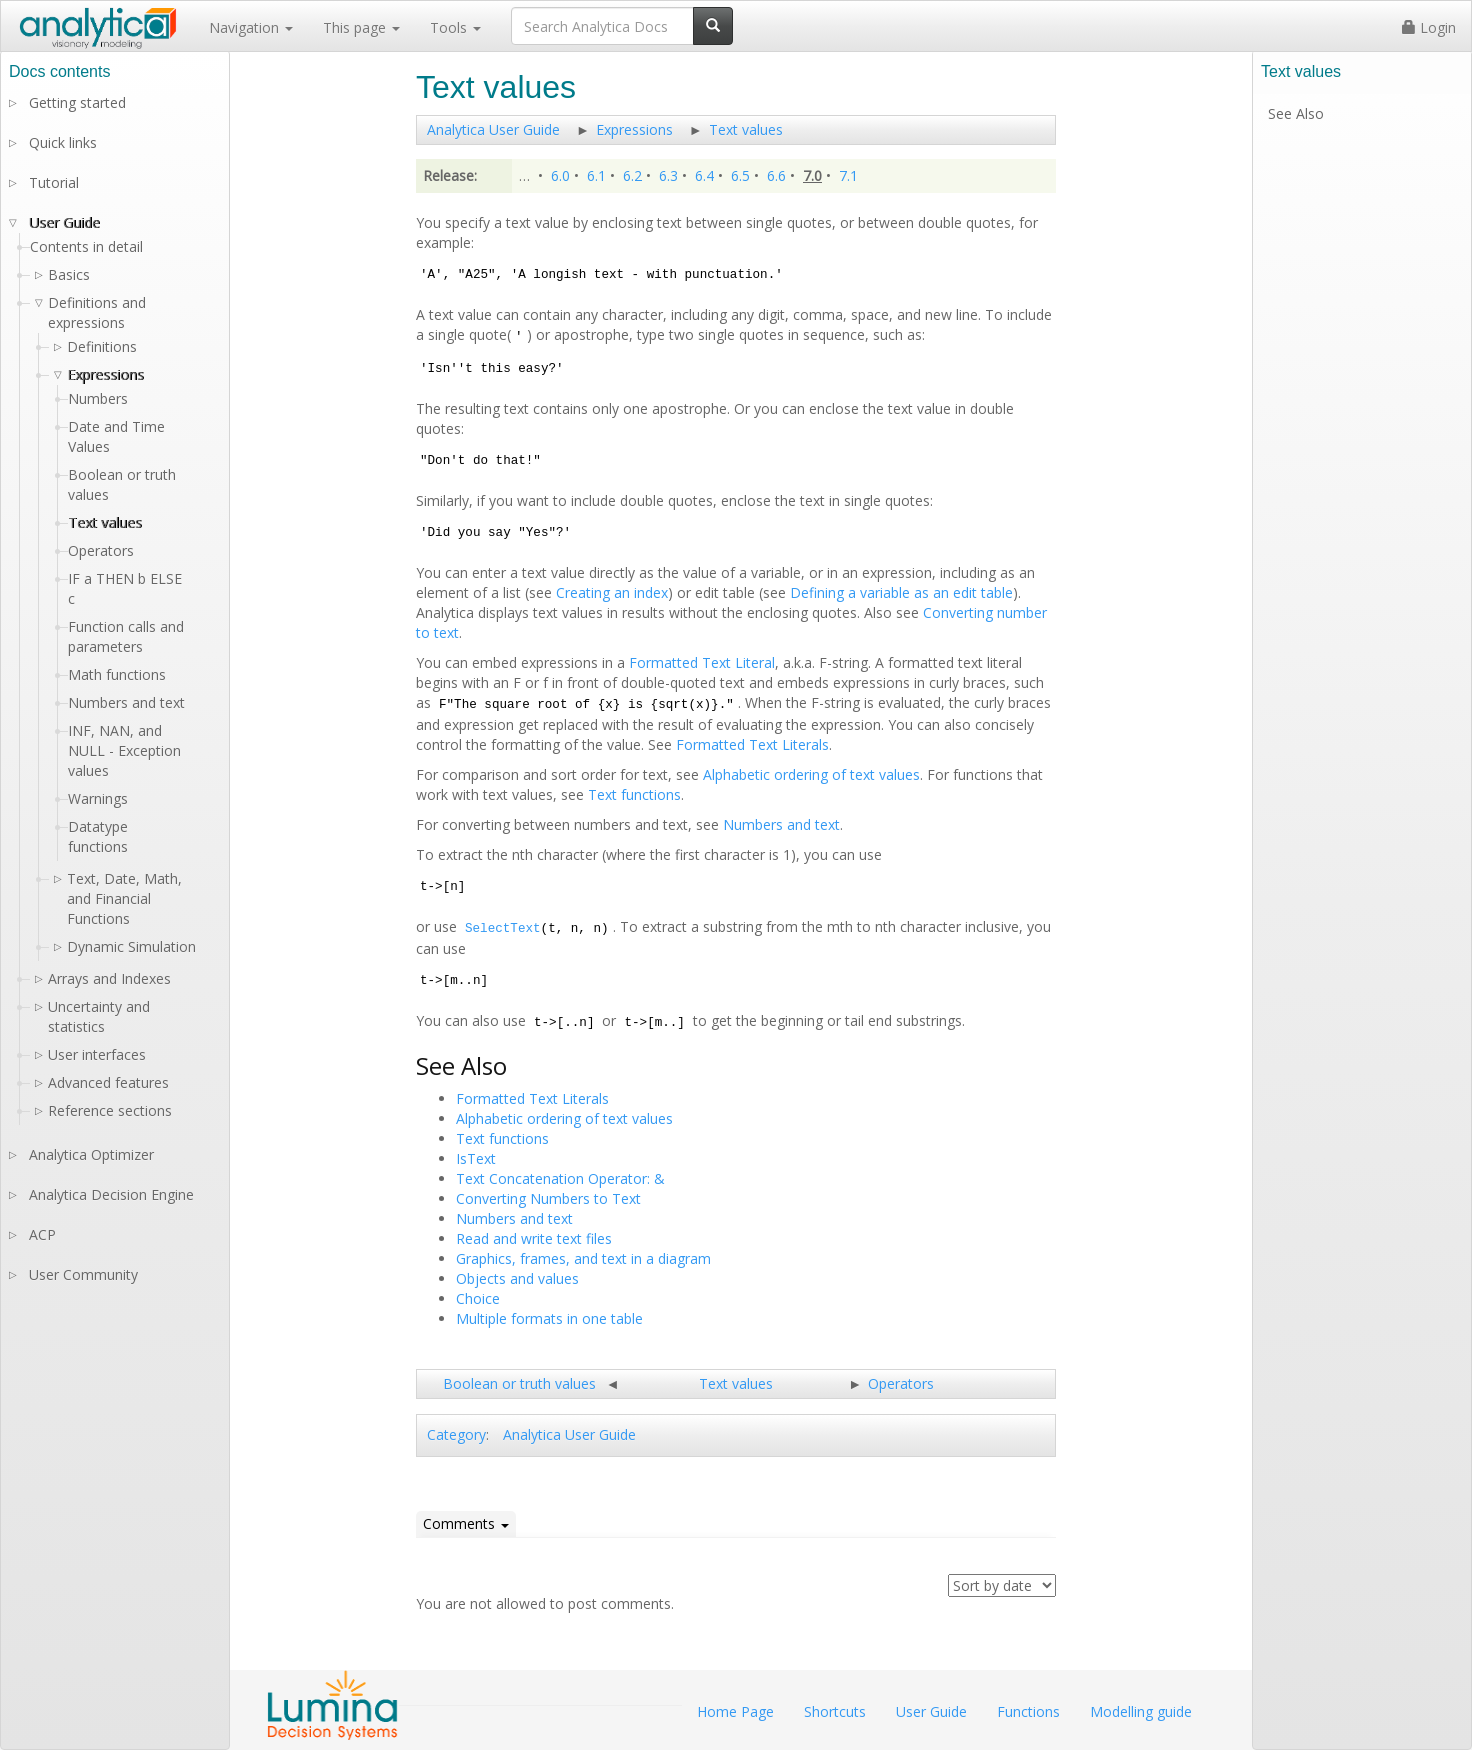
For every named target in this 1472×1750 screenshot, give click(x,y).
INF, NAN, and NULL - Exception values (124, 750)
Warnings (98, 798)
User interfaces (97, 1054)
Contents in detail (86, 246)
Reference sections (110, 1110)
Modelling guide (1141, 1711)
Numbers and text (781, 824)
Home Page (735, 1711)
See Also (1296, 113)
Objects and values (517, 1278)
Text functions (634, 794)
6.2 (632, 175)
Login (1429, 27)
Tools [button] (455, 27)
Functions (1028, 1711)
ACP (42, 1234)
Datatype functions (98, 836)
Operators (901, 1383)
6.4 (704, 175)
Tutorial (54, 182)
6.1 (596, 175)
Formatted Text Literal (702, 662)
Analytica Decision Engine (111, 1194)
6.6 (776, 175)
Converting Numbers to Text (548, 1198)
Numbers (98, 398)
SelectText (503, 929)
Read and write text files (534, 1238)
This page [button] (361, 27)
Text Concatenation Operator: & (560, 1178)
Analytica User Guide (493, 129)
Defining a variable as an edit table (901, 592)
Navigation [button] (251, 27)
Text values (746, 129)
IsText (476, 1158)
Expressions (634, 129)
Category (456, 1434)
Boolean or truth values (519, 1383)
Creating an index (612, 592)
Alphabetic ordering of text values (811, 774)
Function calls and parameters (126, 636)
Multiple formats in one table (549, 1318)
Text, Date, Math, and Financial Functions (124, 898)
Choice (478, 1298)
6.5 (740, 175)
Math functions (117, 674)
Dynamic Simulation (131, 946)
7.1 (848, 175)
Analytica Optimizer (91, 1154)
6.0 (560, 175)
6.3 (668, 175)
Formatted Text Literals (752, 744)
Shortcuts (835, 1711)
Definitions (102, 346)
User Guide (64, 222)
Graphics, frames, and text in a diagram (583, 1258)
